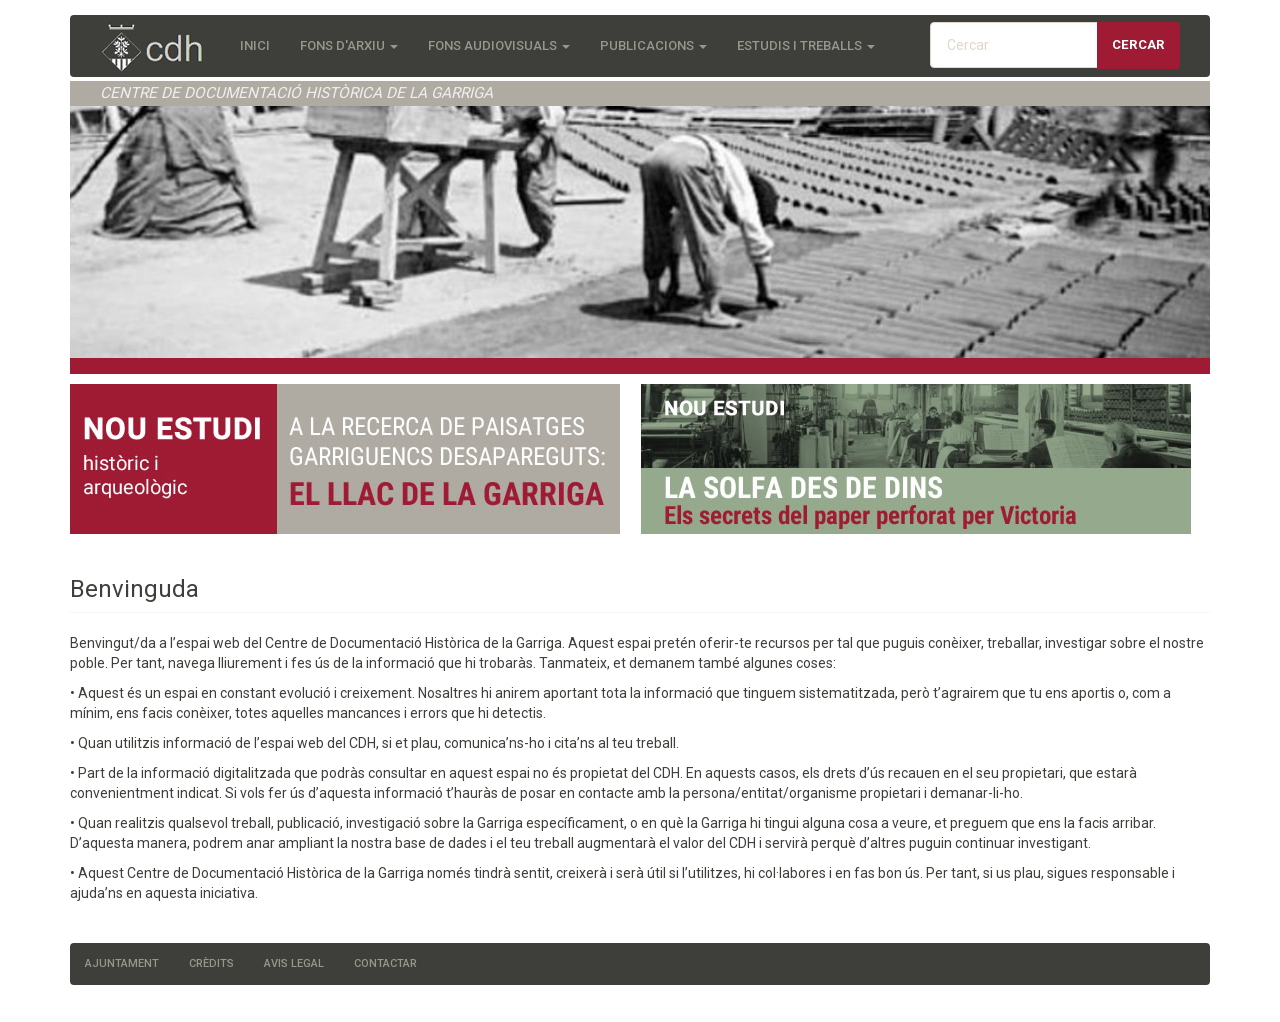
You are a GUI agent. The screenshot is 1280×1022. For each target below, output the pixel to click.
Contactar (385, 963)
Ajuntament (122, 963)
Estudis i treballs (806, 45)
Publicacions (653, 45)
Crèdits (211, 963)
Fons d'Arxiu (349, 45)
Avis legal (294, 963)
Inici (255, 45)
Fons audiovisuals (499, 45)
